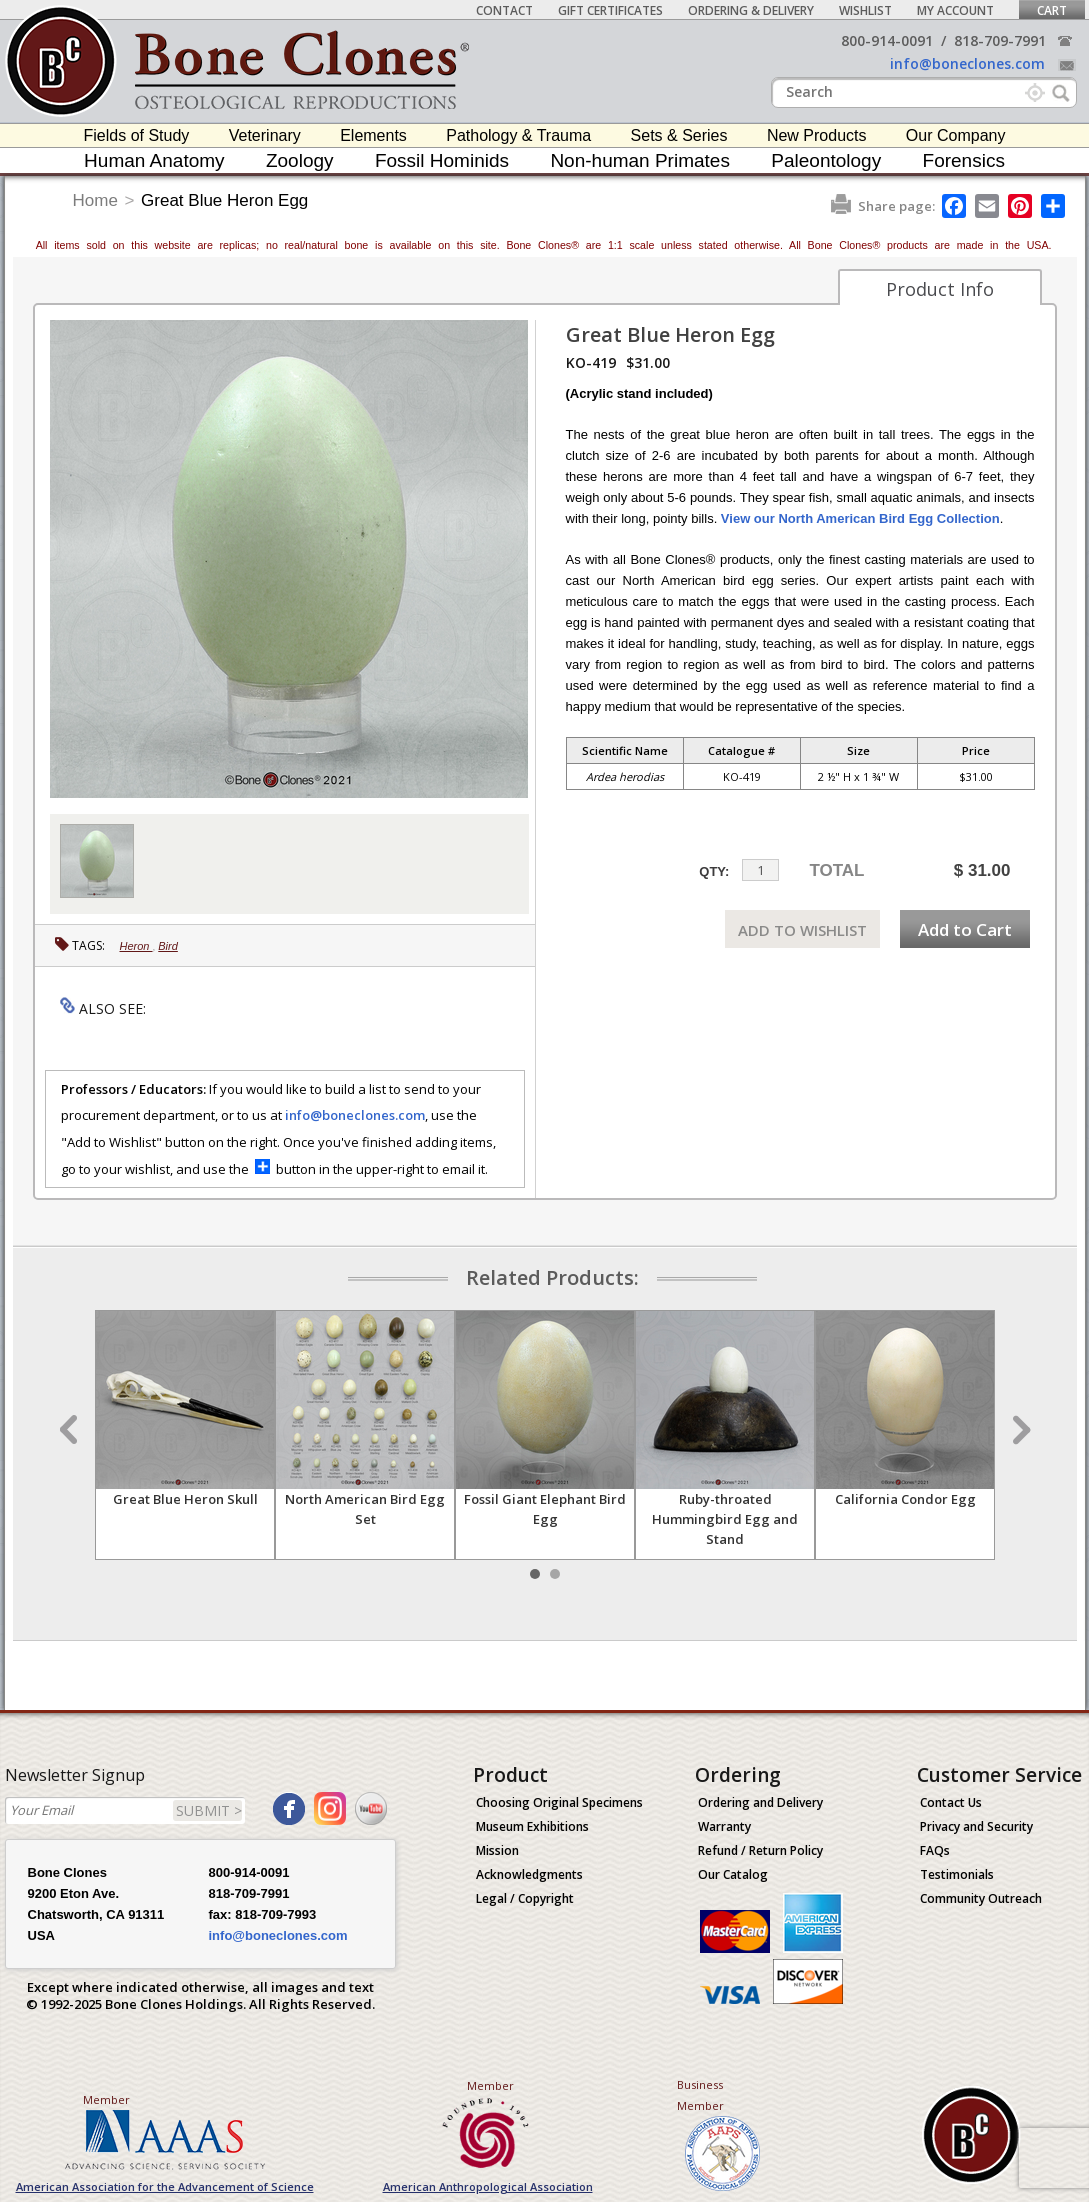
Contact (504, 10)
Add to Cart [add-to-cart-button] (965, 929)
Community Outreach (981, 1898)
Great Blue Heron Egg (224, 200)
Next (1019, 1430)
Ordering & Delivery (751, 10)
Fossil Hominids (442, 160)
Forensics (964, 160)
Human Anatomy (154, 160)
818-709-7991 (1000, 40)
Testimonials (957, 1874)
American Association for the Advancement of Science (165, 2186)
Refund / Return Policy (760, 1850)
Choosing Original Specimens (559, 1802)
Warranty (724, 1826)
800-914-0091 (887, 40)
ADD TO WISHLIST (802, 930)
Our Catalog (733, 1874)
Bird (168, 946)
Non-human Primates (640, 160)
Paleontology (826, 160)
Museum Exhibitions (532, 1826)
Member (106, 2099)
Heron (136, 946)
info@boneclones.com (967, 63)
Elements (373, 135)
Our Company (956, 135)
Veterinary (265, 135)
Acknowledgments (529, 1874)
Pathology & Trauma (518, 135)
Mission (497, 1850)
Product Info (940, 289)
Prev (71, 1430)
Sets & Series (679, 135)
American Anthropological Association (488, 2186)
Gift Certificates (610, 10)
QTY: (714, 871)
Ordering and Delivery (760, 1802)
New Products (817, 135)
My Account (955, 10)
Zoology (300, 160)
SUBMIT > (209, 1810)
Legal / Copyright (525, 1898)
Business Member (700, 2095)
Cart (1052, 10)
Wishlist (865, 10)
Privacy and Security (976, 1826)
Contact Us (951, 1802)
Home (95, 200)
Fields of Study (137, 135)
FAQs (935, 1850)
